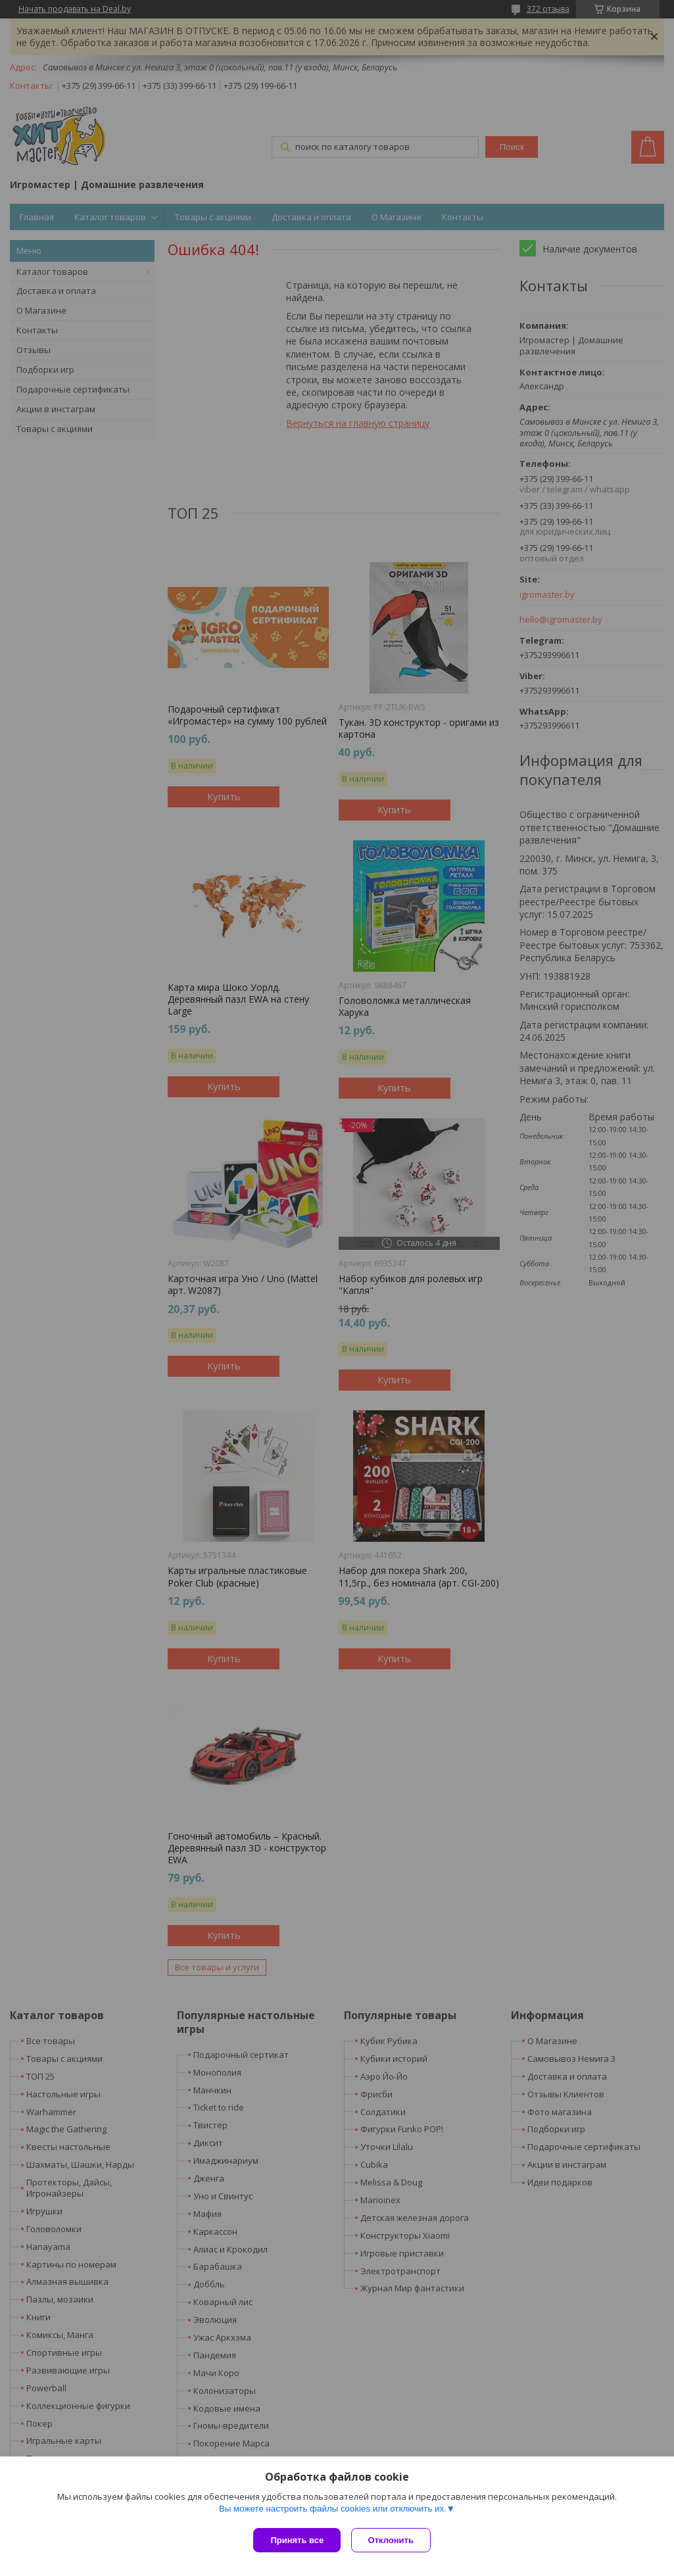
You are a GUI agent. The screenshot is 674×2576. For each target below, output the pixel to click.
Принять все (297, 2540)
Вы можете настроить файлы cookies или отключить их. (332, 2511)
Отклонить (393, 2540)
